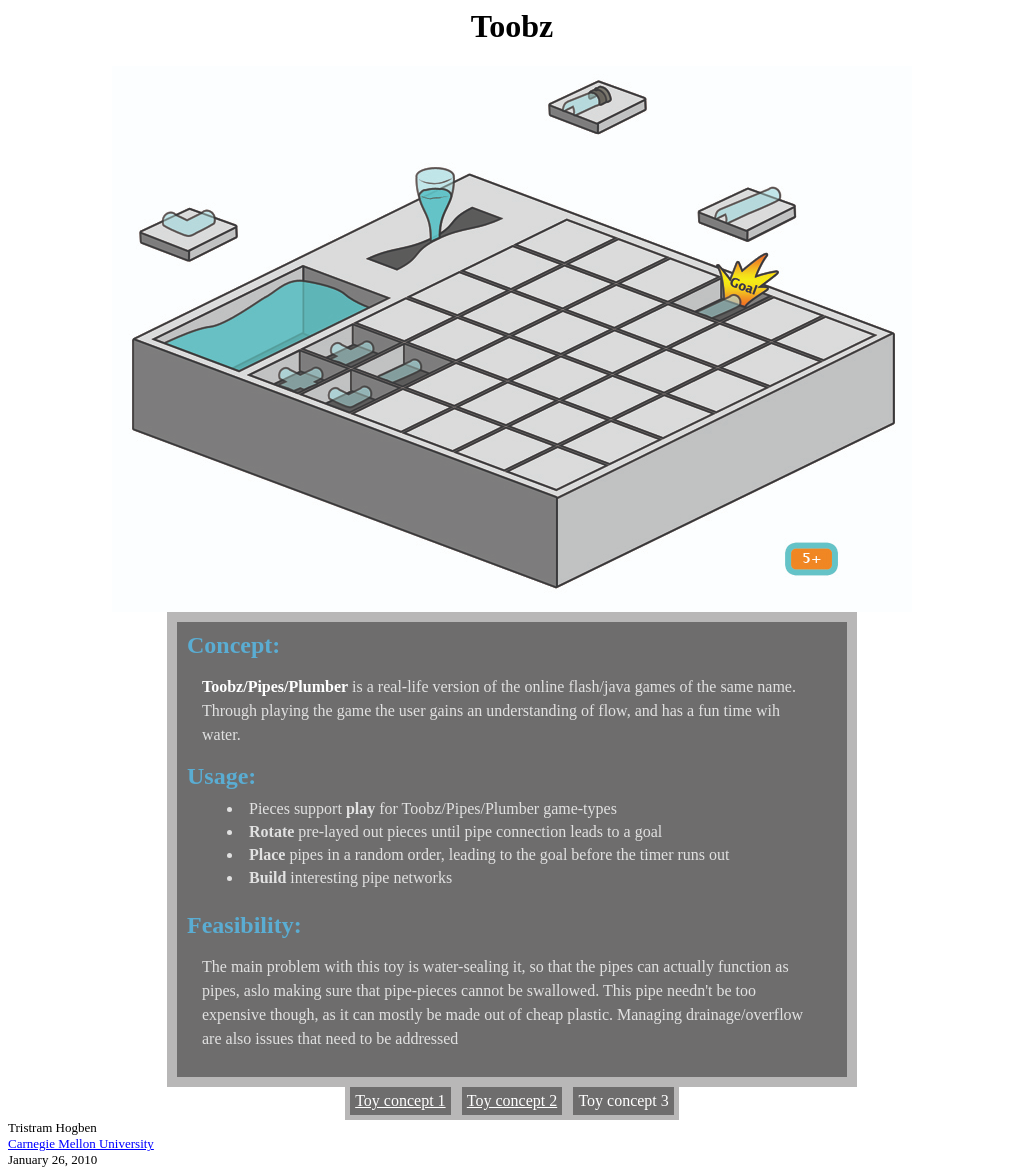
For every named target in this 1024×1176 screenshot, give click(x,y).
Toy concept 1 (400, 1100)
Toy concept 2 (512, 1100)
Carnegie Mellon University (81, 1143)
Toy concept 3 (623, 1100)
